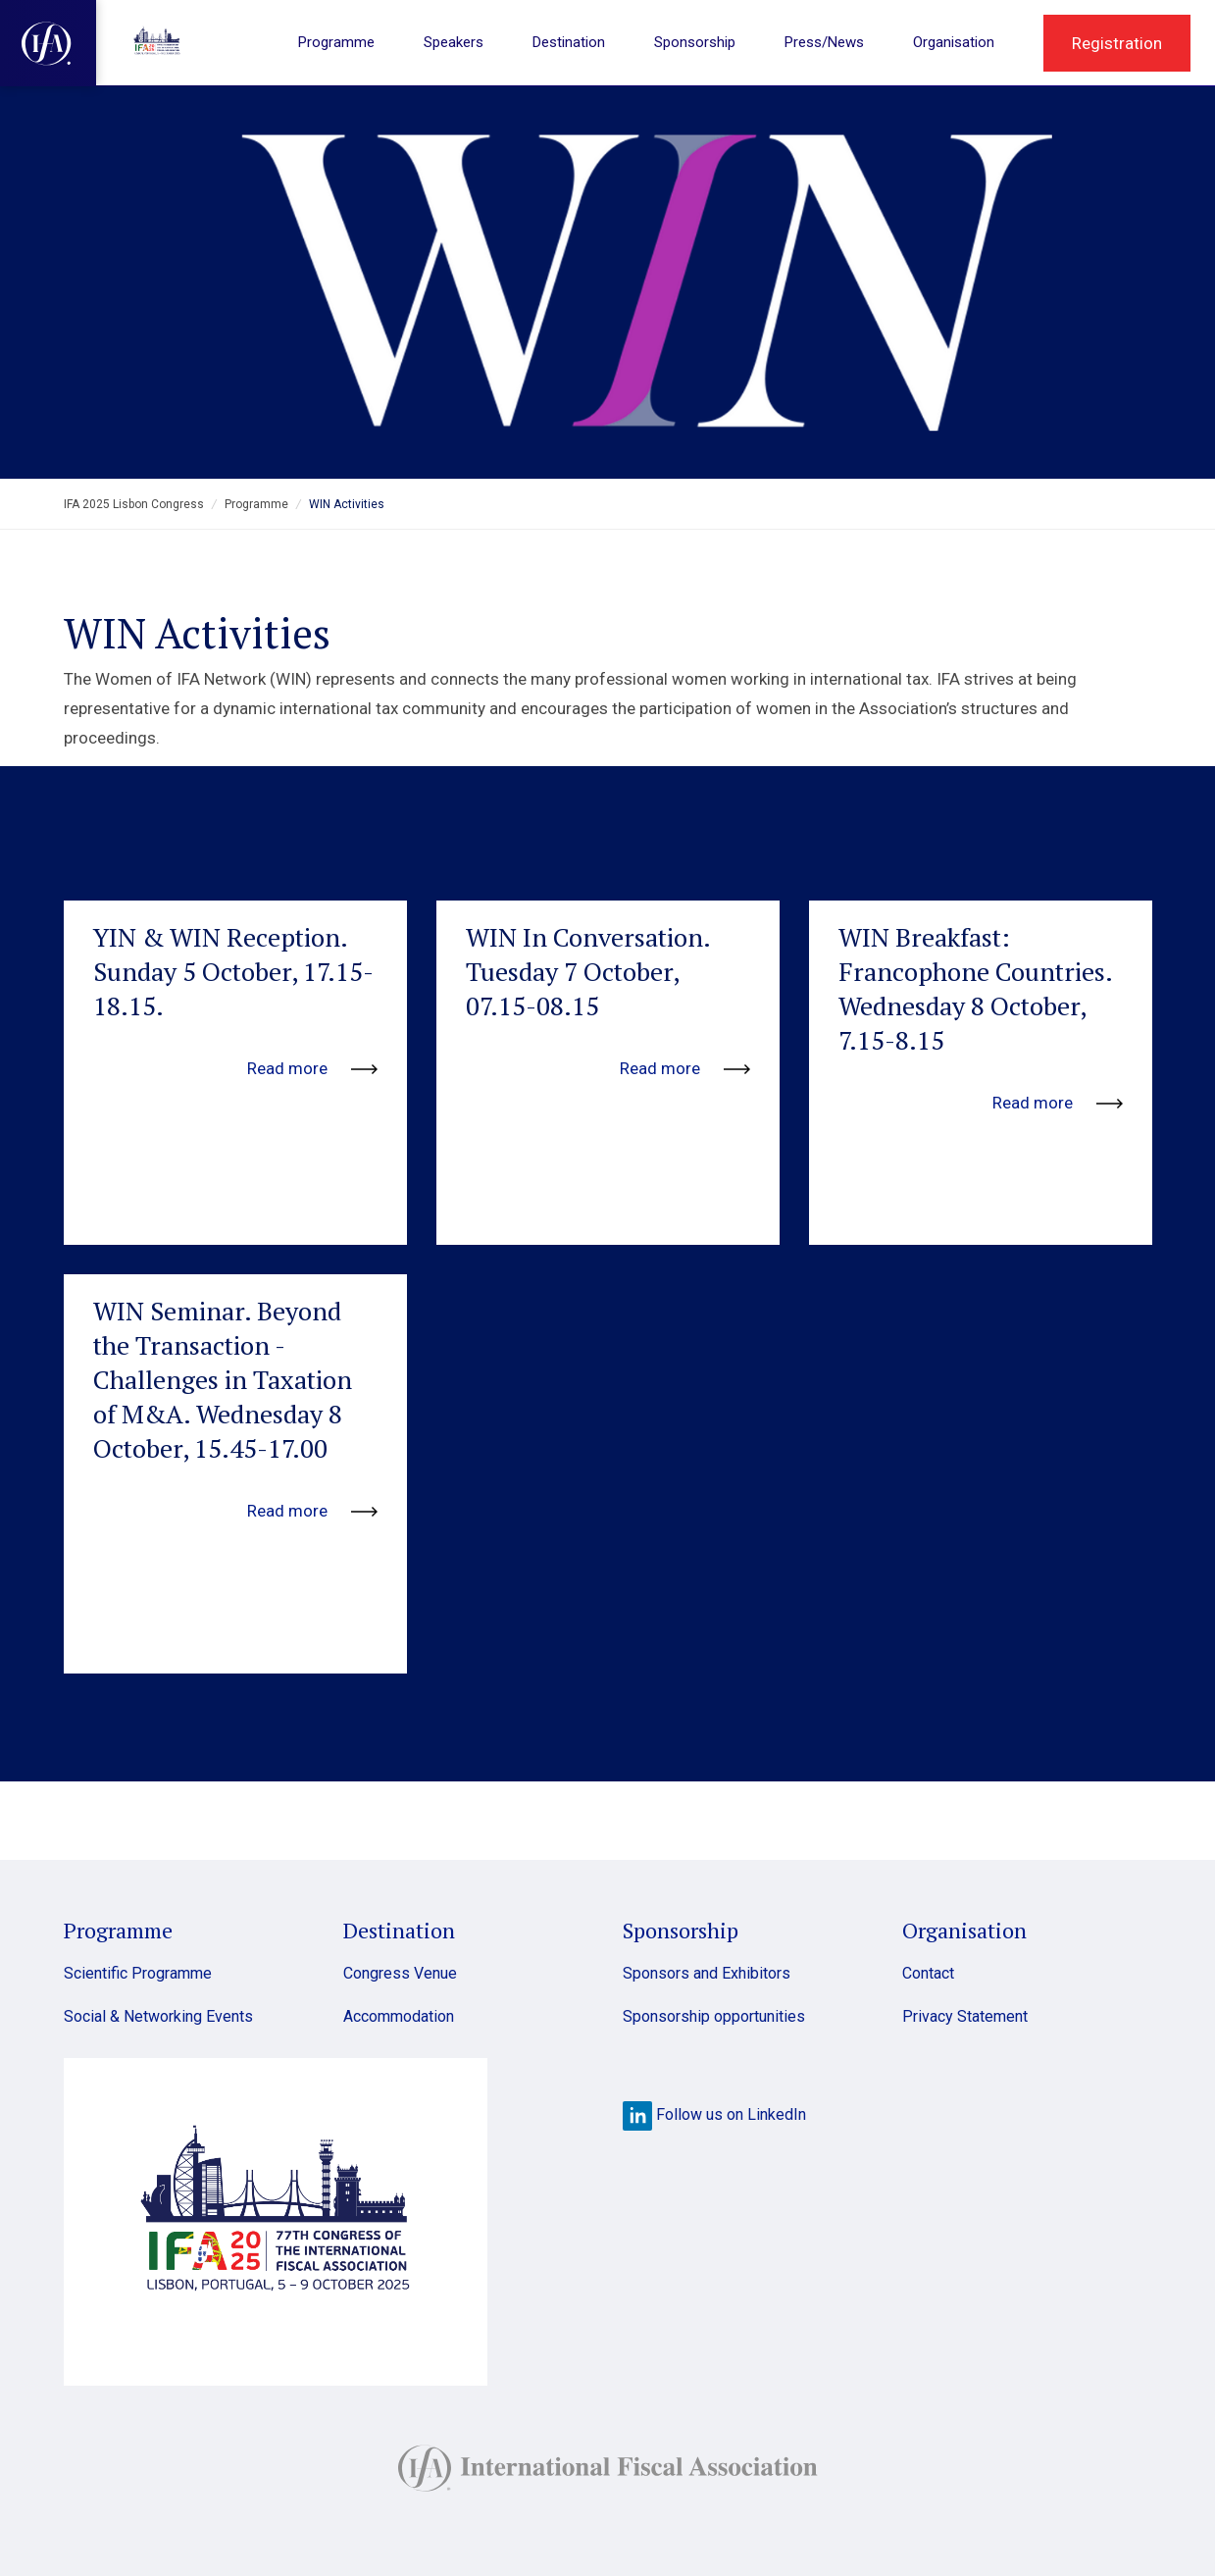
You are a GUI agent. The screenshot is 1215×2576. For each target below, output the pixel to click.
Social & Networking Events (158, 2016)
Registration (1117, 43)
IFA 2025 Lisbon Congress (134, 504)
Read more (312, 1068)
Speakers (453, 42)
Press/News (824, 42)
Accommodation (398, 2016)
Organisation (953, 42)
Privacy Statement (965, 2016)
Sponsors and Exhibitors (706, 1973)
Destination (568, 42)
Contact (928, 1973)
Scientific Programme (138, 1973)
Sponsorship (694, 42)
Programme (336, 42)
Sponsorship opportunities (714, 2016)
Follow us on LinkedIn (714, 2114)
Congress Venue (400, 1973)
